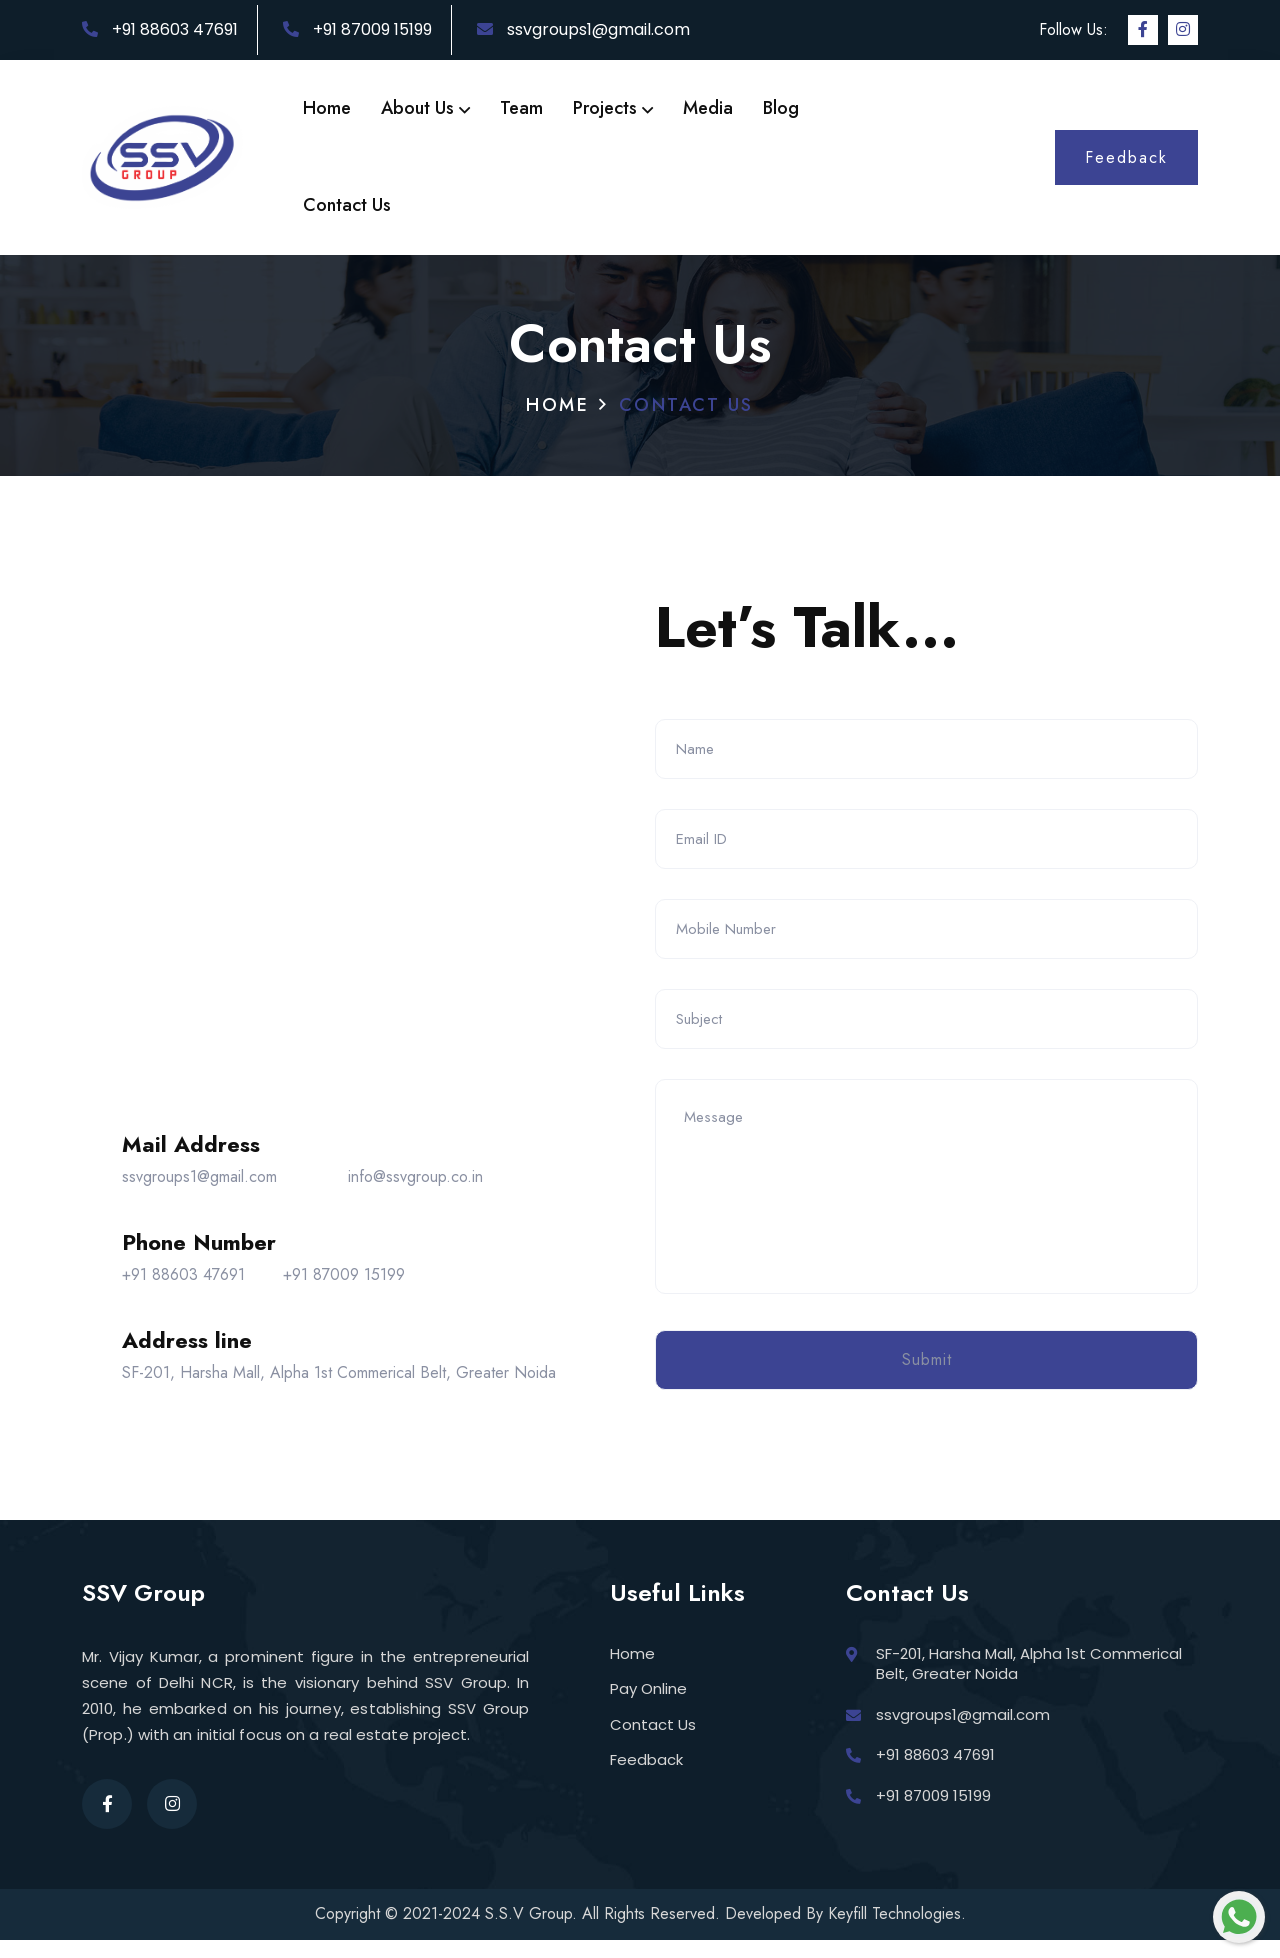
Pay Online (648, 1706)
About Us (425, 108)
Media (708, 108)
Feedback (646, 1777)
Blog (781, 108)
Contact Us (347, 205)
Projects (613, 108)
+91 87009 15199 (357, 29)
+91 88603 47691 (160, 29)
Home (327, 108)
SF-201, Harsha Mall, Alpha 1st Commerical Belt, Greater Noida (339, 1381)
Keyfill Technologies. (897, 1931)
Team (521, 108)
